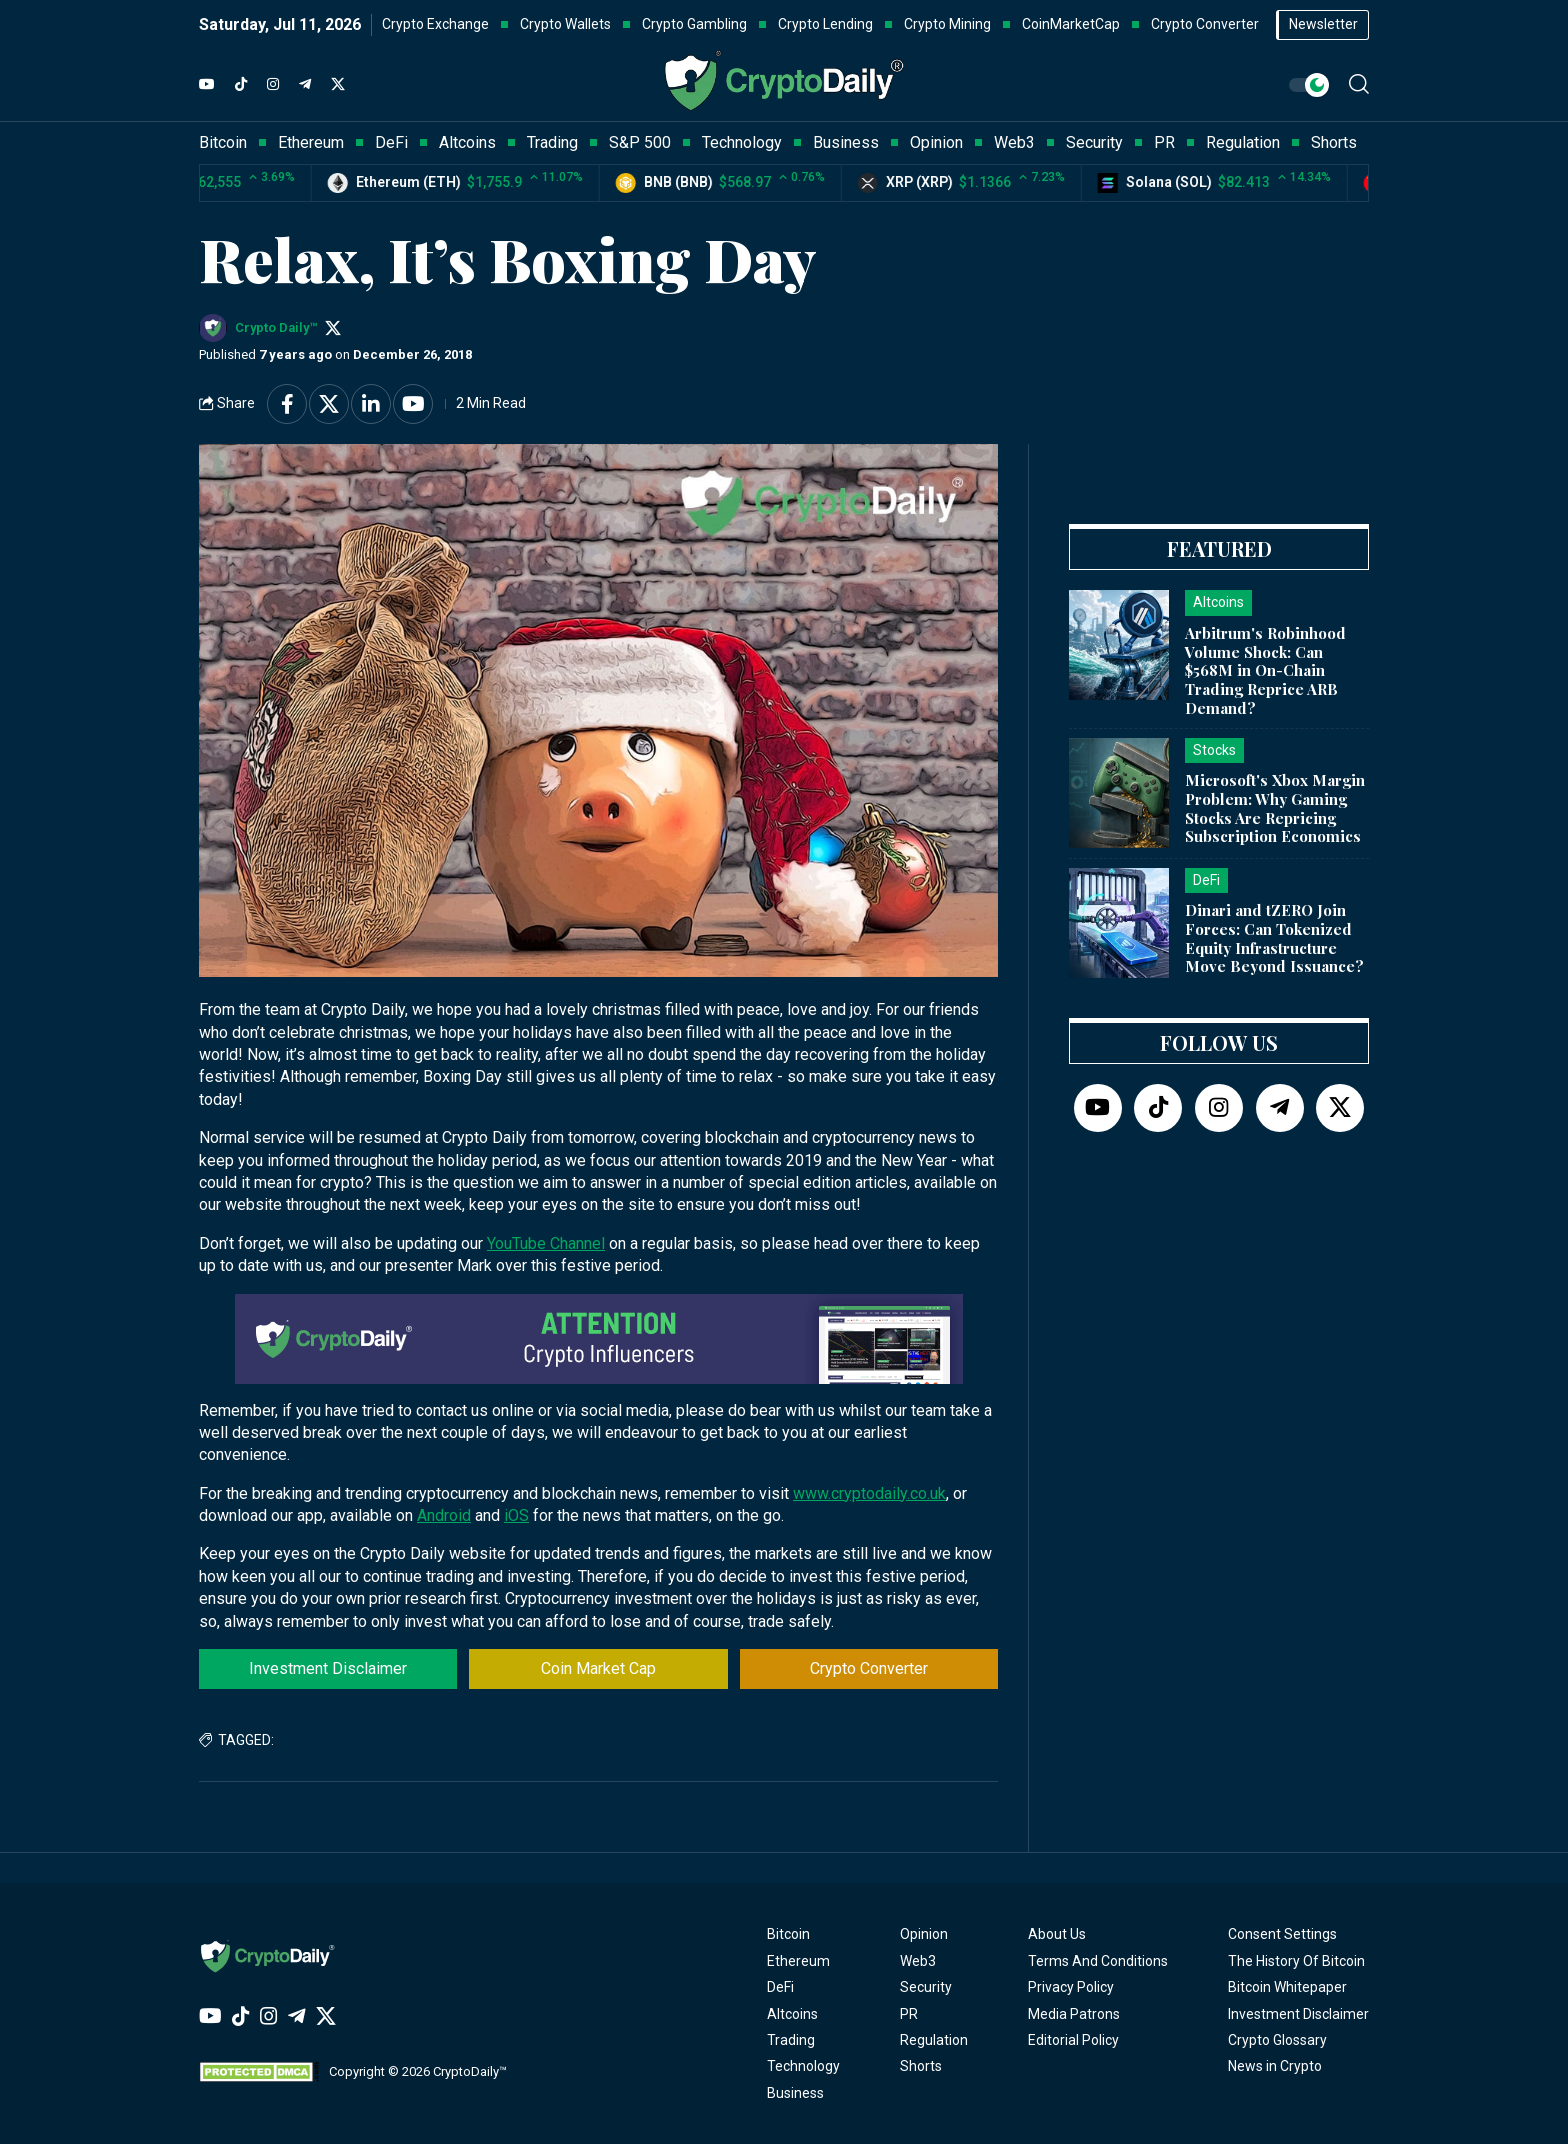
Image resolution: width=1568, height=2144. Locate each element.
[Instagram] (273, 85)
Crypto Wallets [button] (565, 24)
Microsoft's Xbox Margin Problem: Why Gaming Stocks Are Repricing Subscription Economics (1275, 808)
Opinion (924, 1934)
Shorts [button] (1334, 142)
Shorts (921, 2066)
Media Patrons (1074, 2014)
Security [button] (1094, 142)
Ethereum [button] (311, 142)
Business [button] (846, 142)
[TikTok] (241, 85)
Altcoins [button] (467, 142)
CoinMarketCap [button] (1071, 24)
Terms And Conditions (1098, 1961)
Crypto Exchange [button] (435, 24)
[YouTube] (207, 85)
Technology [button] (742, 142)
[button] (1359, 84)
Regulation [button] (1243, 142)
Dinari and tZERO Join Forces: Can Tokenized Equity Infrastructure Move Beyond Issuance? (1274, 938)
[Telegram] (305, 85)
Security (926, 1987)
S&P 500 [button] (640, 142)
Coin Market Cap (598, 1668)
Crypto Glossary (1277, 2040)
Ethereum (798, 1961)
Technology (803, 2066)
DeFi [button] (391, 142)
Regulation (934, 2040)
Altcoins (792, 2014)
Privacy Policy (1071, 1987)
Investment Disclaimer (328, 1668)
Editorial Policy (1073, 2040)
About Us (1057, 1934)
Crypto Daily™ (276, 327)
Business (795, 2093)
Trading (791, 2040)
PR (909, 2014)
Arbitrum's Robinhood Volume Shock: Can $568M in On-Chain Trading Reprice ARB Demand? (1265, 670)
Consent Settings (1282, 1934)
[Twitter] (338, 85)
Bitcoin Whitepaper (1287, 1987)
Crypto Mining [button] (947, 24)
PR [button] (1164, 142)
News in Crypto (1275, 2066)
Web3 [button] (1014, 142)
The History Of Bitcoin (1296, 1961)
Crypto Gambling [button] (694, 24)
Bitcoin (788, 1934)
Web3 (918, 1961)
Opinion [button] (936, 142)
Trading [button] (552, 142)
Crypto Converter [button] (1205, 24)
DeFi (780, 1987)
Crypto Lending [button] (825, 24)
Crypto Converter (869, 1668)
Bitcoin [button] (223, 142)
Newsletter (1323, 24)
